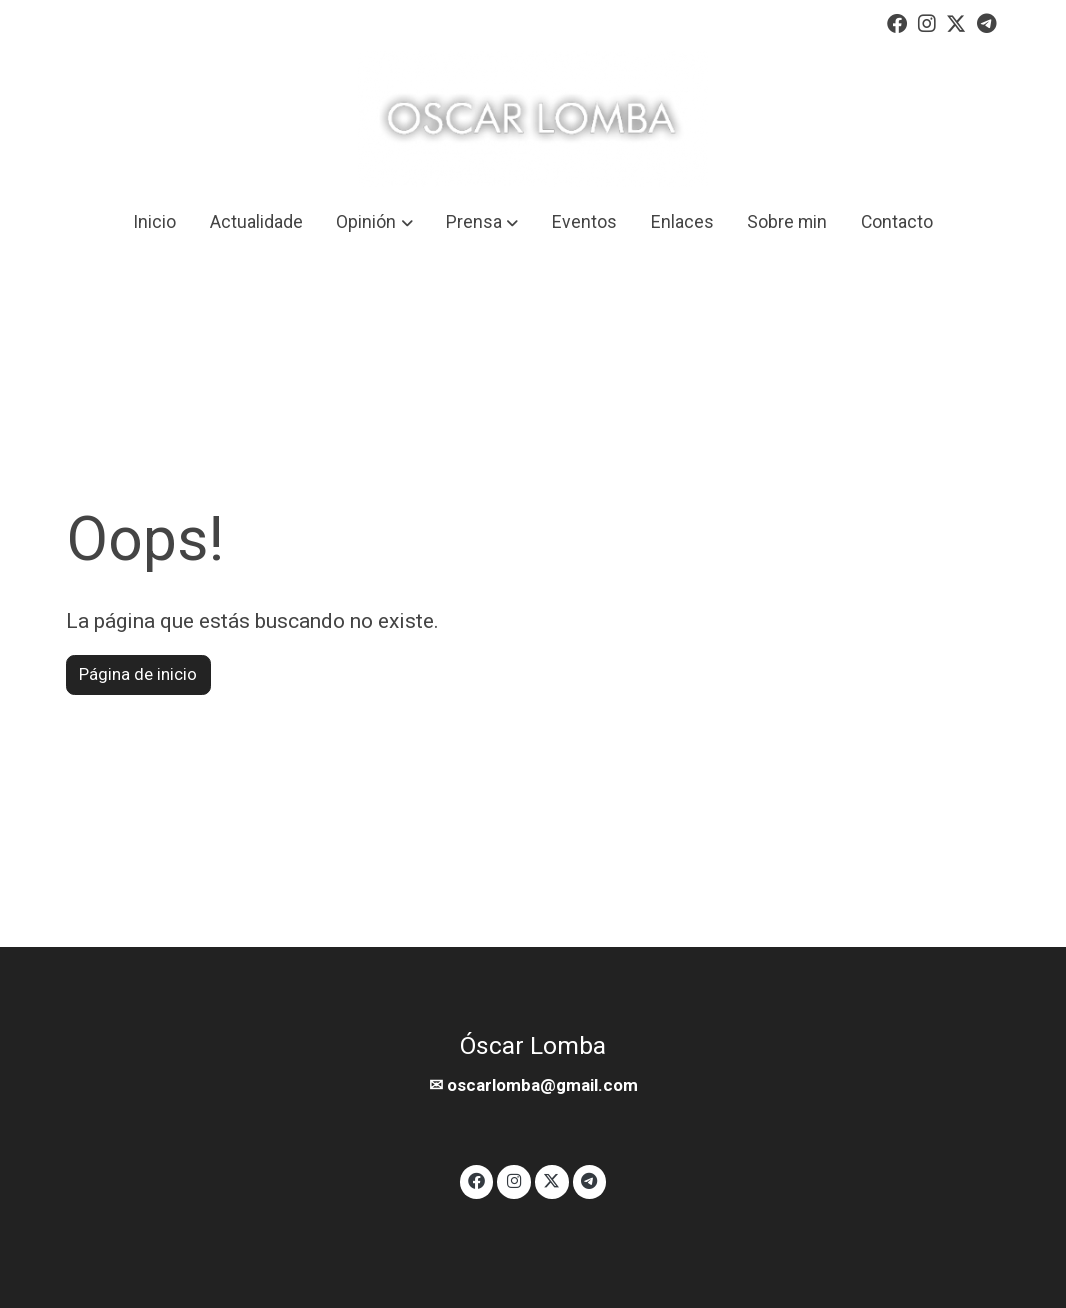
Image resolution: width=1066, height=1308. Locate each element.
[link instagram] (927, 22)
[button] (375, 222)
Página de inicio (138, 674)
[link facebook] (897, 22)
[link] (533, 119)
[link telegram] (987, 22)
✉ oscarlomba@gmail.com (533, 1085)
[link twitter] (956, 22)
